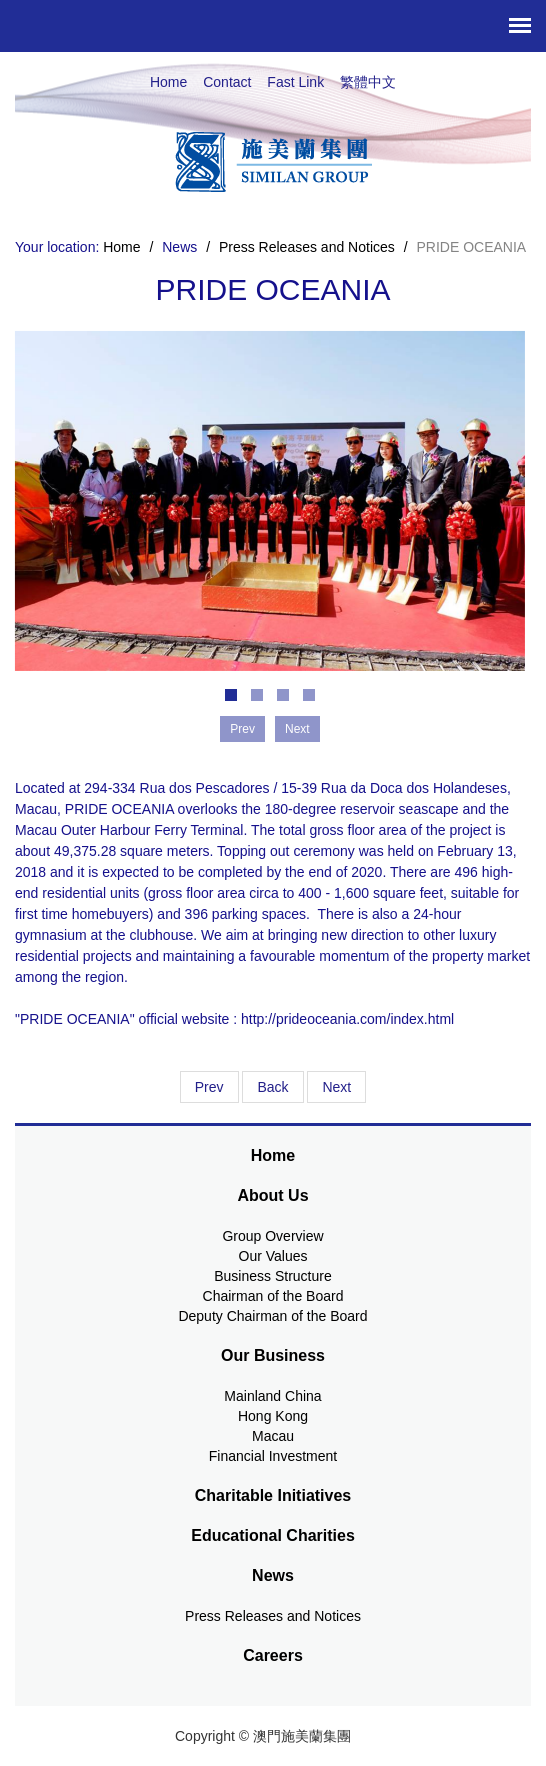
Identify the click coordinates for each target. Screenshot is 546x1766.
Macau (273, 1436)
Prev (209, 1087)
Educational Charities (273, 1535)
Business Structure (273, 1276)
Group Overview (272, 1236)
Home (168, 82)
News (273, 1575)
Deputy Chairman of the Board (272, 1316)
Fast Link (295, 82)
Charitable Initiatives (273, 1495)
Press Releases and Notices (307, 247)
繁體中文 (368, 82)
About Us (272, 1195)
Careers (273, 1655)
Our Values (273, 1256)
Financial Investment (273, 1456)
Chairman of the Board (273, 1296)
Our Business (273, 1355)
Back (272, 1087)
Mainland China (272, 1396)
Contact (227, 82)
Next (336, 1087)
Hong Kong (273, 1416)
